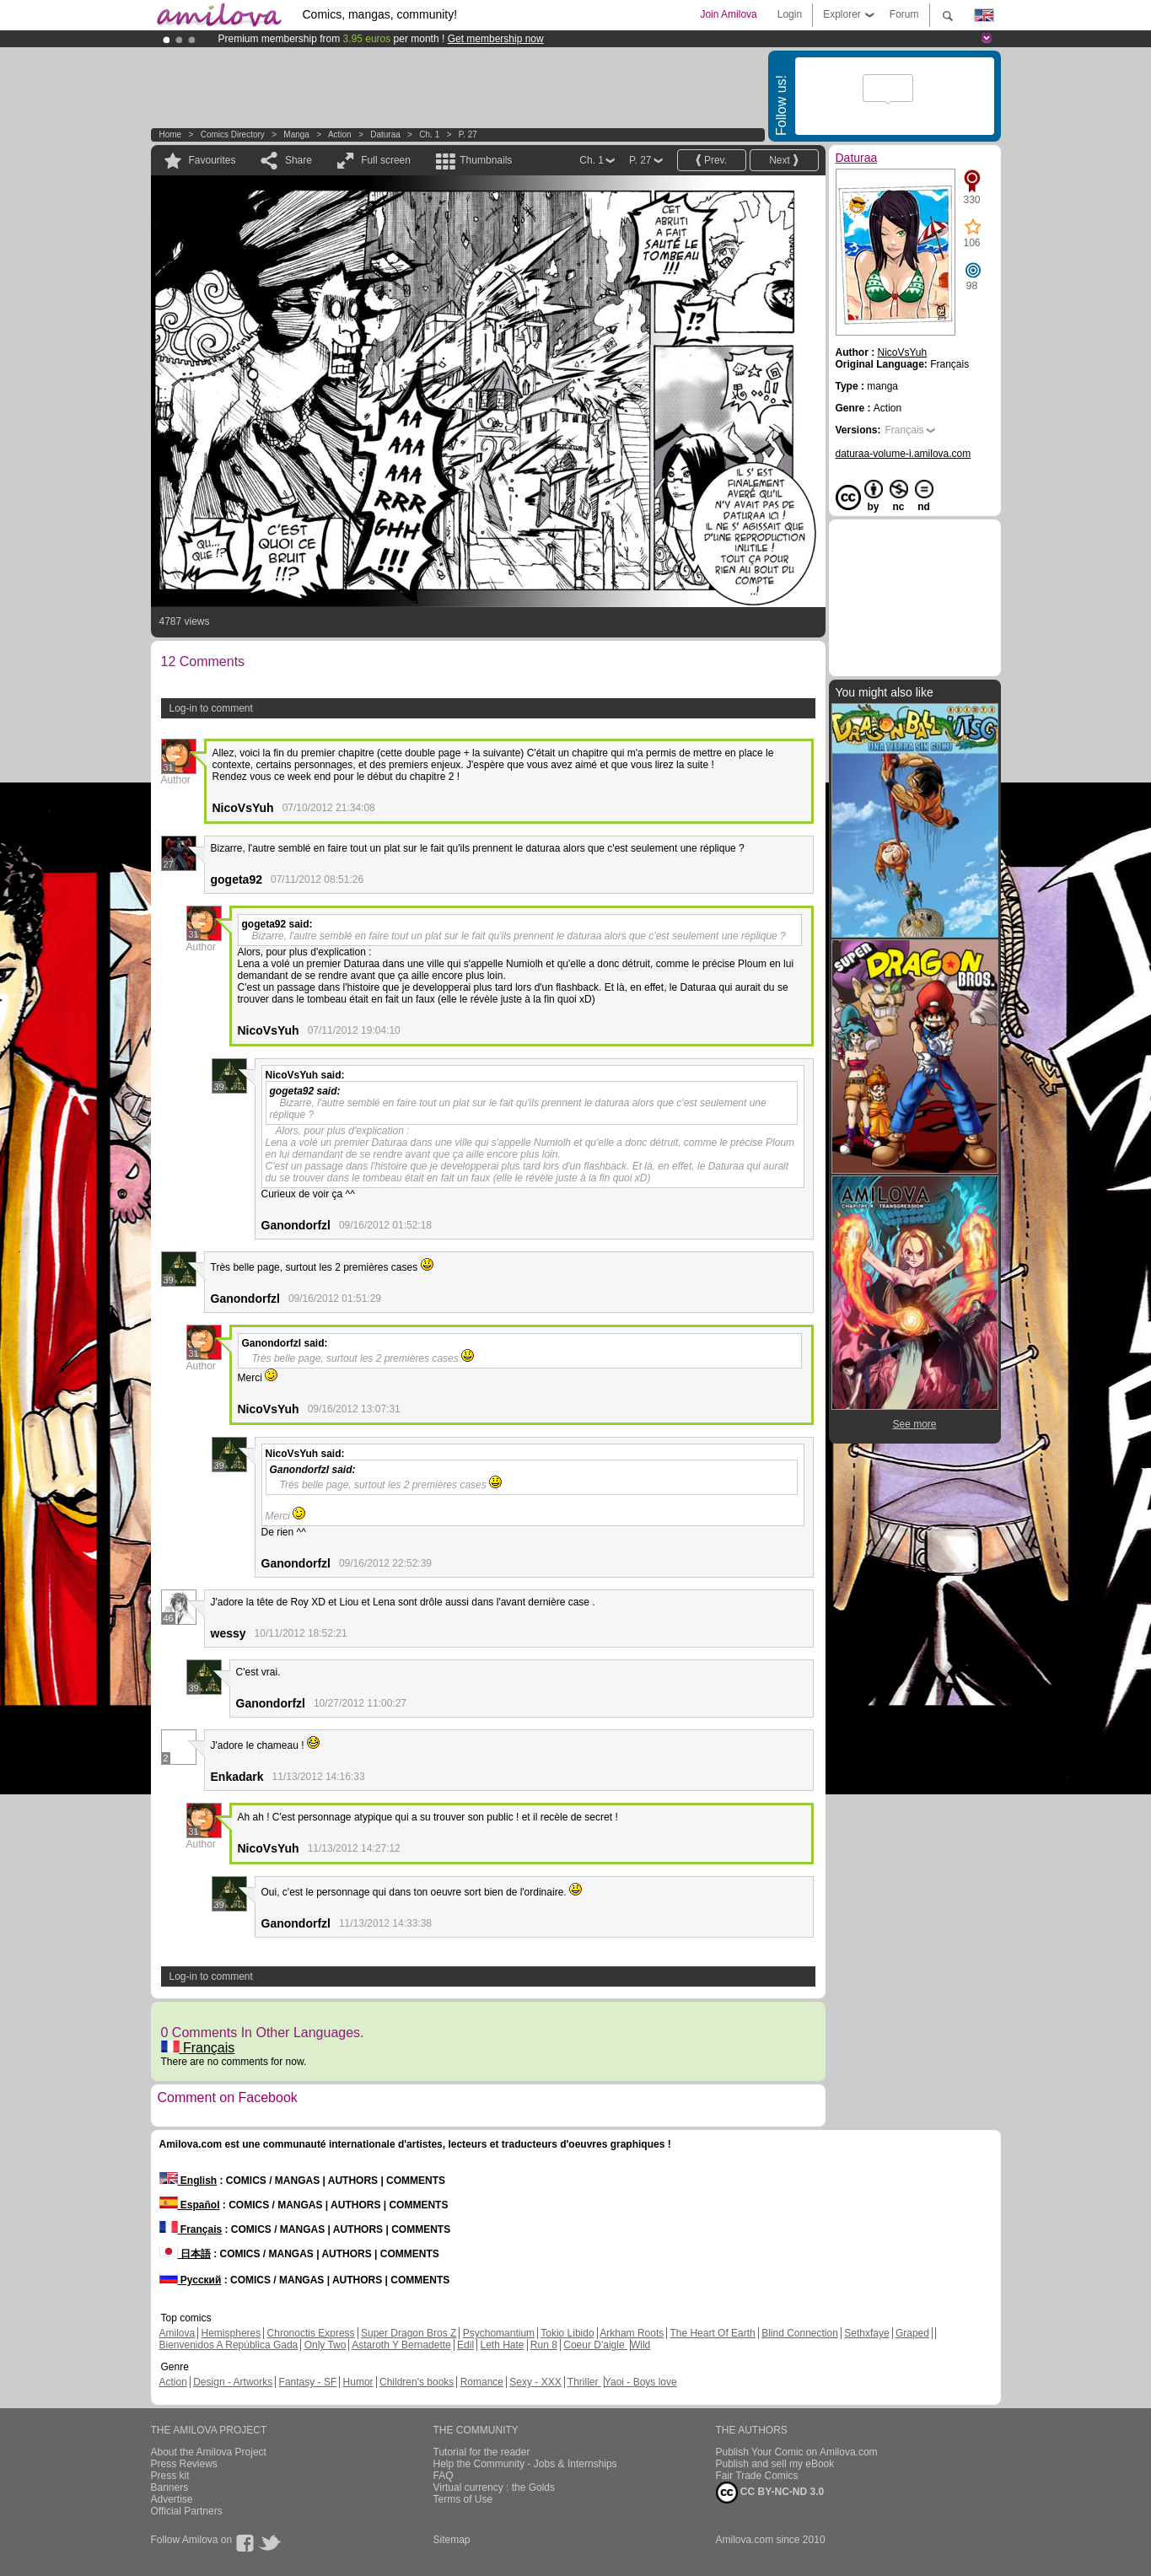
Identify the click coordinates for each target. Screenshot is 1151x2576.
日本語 (185, 2254)
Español (189, 2205)
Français (198, 2048)
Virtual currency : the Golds (494, 2487)
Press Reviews (184, 2464)
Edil (465, 2345)
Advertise (172, 2499)
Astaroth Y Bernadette (401, 2345)
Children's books (416, 2382)
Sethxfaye (866, 2333)
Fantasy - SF (308, 2382)
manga (296, 134)
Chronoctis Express (311, 2333)
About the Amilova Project (208, 2452)
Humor (358, 2382)
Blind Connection (799, 2333)
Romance (481, 2382)
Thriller (584, 2382)
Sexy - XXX (535, 2382)
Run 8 (543, 2345)
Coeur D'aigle (595, 2345)
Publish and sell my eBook (775, 2464)
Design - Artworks (232, 2382)
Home (170, 134)
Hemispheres (231, 2333)
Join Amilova (728, 14)
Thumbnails (486, 160)
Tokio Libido (567, 2333)
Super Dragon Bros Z (408, 2333)
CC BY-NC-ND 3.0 (770, 2492)
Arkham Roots (632, 2333)
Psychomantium (499, 2333)
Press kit (170, 2476)
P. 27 (468, 134)
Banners (170, 2487)
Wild (640, 2345)
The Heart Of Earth (712, 2333)
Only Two (325, 2345)
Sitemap (452, 2540)
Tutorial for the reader (481, 2452)
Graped (912, 2333)
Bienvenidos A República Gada (229, 2345)
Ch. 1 (429, 134)
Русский (190, 2280)
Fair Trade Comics (757, 2476)
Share (298, 160)
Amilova (177, 2333)
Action (340, 134)
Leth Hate (502, 2345)
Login (789, 14)
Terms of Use (463, 2499)
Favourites (212, 160)
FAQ (443, 2476)
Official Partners (187, 2511)
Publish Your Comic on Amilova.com (797, 2452)
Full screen (386, 160)
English (188, 2180)
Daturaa (386, 134)
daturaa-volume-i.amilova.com (903, 454)
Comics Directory (233, 134)
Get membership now (496, 39)
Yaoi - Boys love (641, 2382)
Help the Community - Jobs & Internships (525, 2464)
